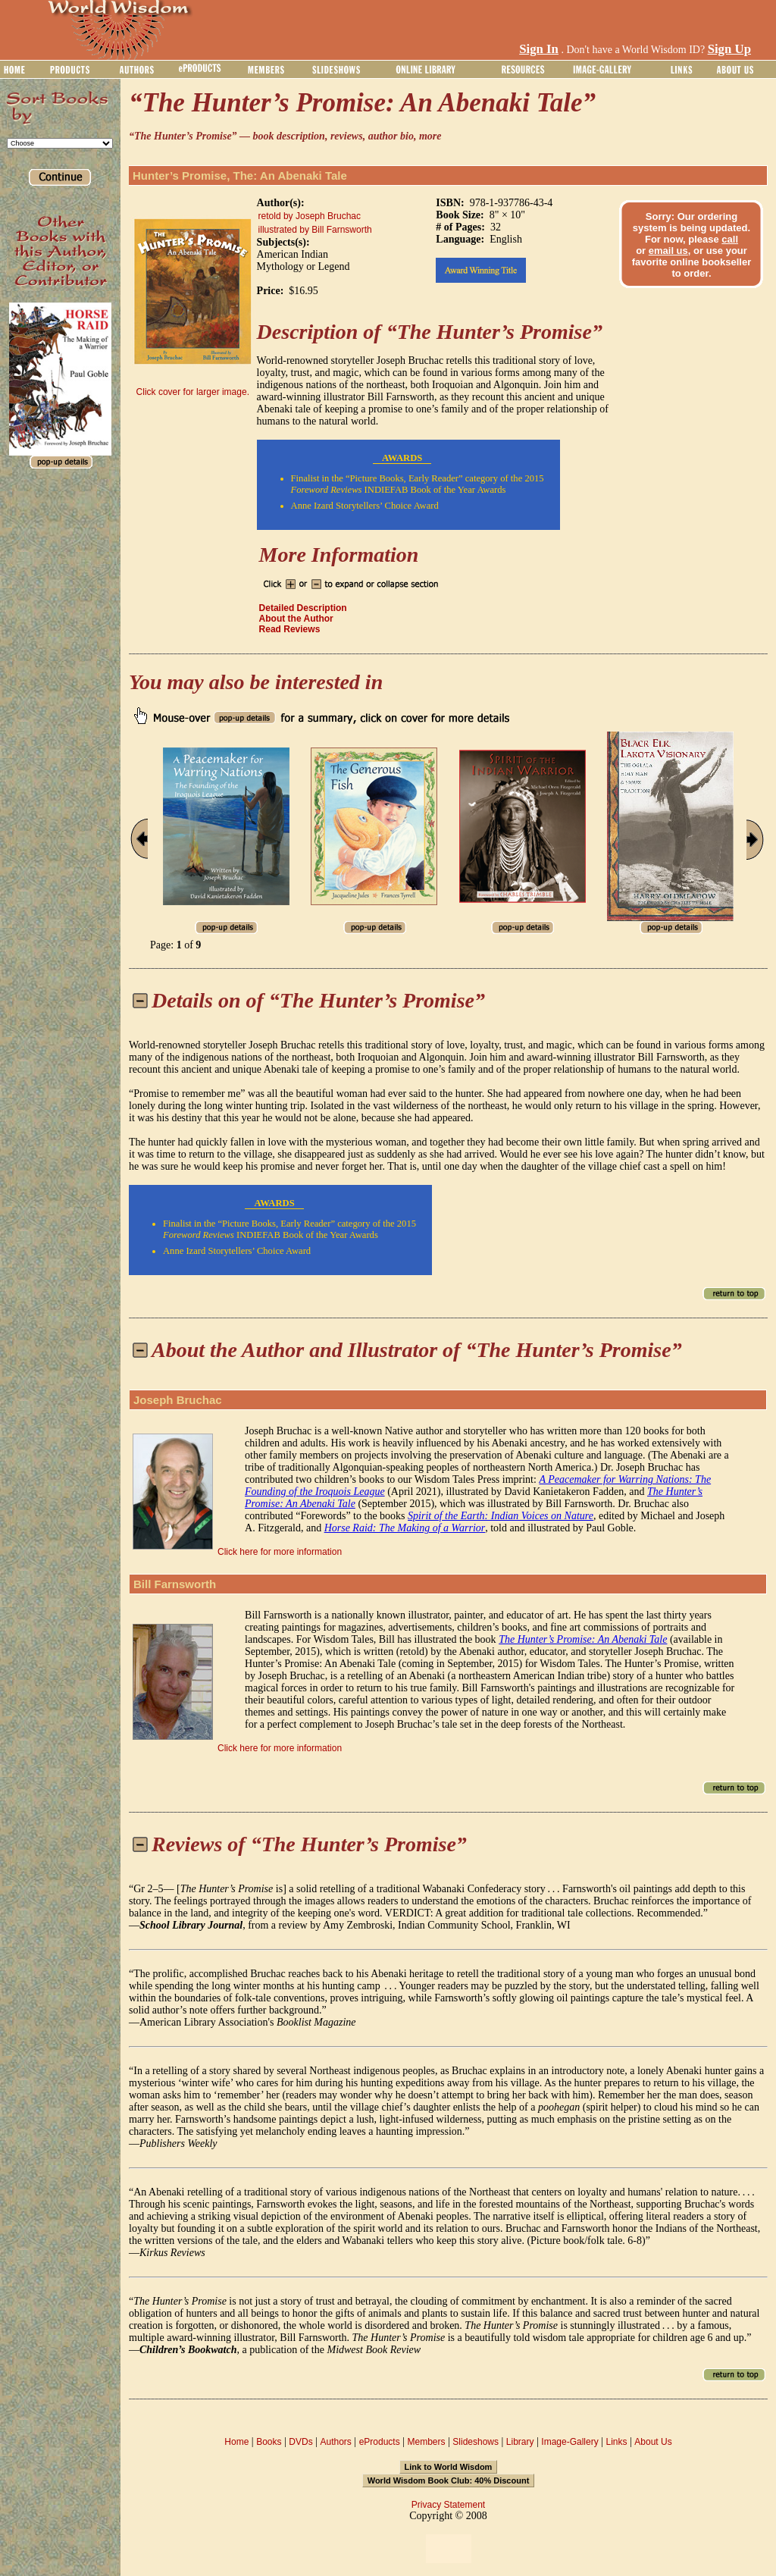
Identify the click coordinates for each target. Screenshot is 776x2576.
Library (520, 2442)
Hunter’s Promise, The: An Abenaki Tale (240, 175)
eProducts (379, 2442)
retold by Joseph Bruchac (309, 216)
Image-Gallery (569, 2442)
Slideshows (475, 2442)
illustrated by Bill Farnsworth (315, 229)
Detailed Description (303, 608)
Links (616, 2442)
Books (268, 2442)
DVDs (300, 2442)
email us (668, 250)
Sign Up (729, 49)
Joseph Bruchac (177, 1399)
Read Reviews (290, 629)
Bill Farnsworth (174, 1584)
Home (236, 2442)
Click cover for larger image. (192, 392)
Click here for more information (279, 1552)
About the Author (296, 618)
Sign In (539, 49)
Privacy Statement (448, 2504)
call (729, 239)
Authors (335, 2442)
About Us (652, 2442)
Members (426, 2442)
